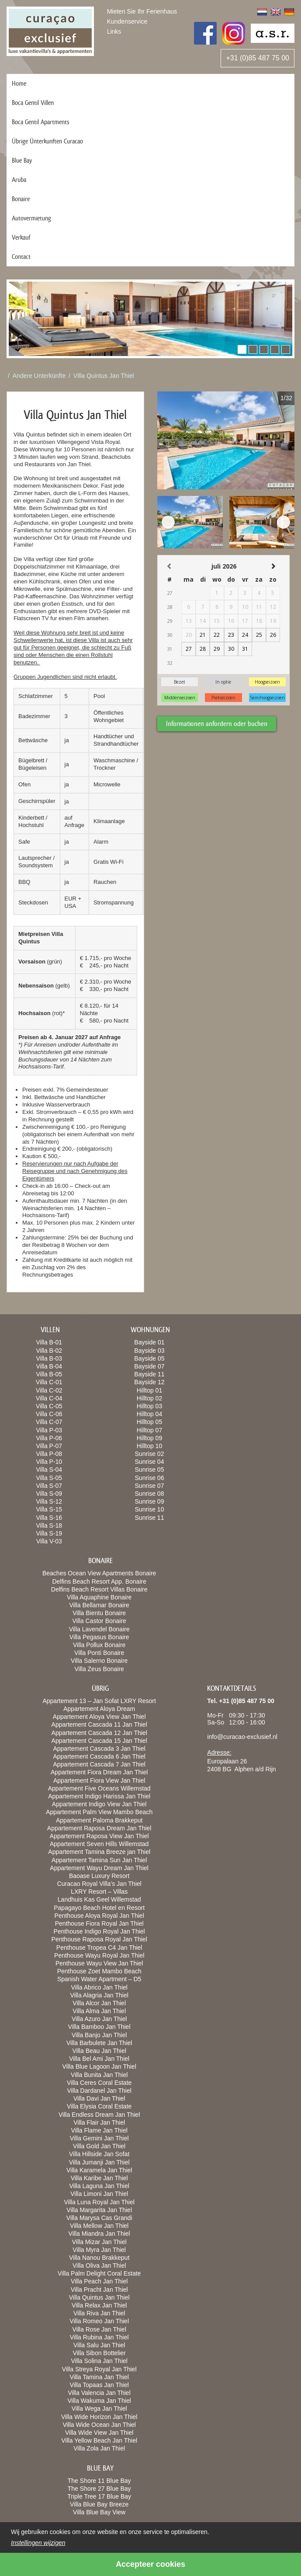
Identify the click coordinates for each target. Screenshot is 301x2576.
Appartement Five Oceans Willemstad (99, 1788)
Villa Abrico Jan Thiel (99, 1987)
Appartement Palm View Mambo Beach (99, 1811)
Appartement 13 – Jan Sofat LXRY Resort (99, 1700)
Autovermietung (31, 218)
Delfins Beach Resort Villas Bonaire (99, 1589)
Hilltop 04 (149, 1413)
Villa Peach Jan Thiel (99, 2281)
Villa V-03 (49, 1541)
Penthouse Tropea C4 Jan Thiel (99, 1947)
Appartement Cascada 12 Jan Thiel (99, 1732)
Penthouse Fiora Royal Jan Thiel (99, 1923)
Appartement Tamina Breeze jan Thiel (99, 1851)
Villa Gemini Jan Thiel (99, 2138)
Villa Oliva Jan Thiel (99, 2265)
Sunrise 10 (149, 1509)
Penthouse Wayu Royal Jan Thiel (99, 1955)
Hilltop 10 (149, 1445)
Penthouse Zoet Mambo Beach (99, 1971)
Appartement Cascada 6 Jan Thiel (99, 1756)
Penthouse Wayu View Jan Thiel (99, 1963)
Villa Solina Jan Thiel (99, 2360)
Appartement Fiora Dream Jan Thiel (99, 1772)
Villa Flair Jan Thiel (99, 2122)
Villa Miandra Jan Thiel (99, 2233)
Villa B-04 (49, 1366)
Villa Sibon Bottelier (99, 2352)
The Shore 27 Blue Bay (99, 2488)
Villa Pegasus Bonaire (99, 1637)
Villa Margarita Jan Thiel (99, 2209)
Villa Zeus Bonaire (99, 1668)
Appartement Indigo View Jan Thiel (99, 1804)
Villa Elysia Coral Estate (99, 2106)
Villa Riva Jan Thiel (99, 2313)
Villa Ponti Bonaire (99, 1652)
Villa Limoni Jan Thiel (99, 2193)
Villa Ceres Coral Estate (99, 2082)
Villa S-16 (49, 1517)
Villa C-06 (49, 1413)
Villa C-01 (49, 1382)
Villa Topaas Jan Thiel (98, 2384)
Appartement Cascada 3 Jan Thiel (99, 1748)
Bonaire (21, 199)
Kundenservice (127, 21)
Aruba (19, 179)
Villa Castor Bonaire (99, 1620)
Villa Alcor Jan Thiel (99, 2003)
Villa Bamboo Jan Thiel (99, 2026)
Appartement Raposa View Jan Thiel (99, 1836)
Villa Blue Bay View (99, 2512)
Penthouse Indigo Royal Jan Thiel (99, 1931)
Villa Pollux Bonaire (99, 1644)
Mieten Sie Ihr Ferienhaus (142, 11)
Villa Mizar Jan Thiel (99, 2241)
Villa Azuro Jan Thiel (99, 2018)
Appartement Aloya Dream (99, 1708)
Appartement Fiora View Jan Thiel (99, 1780)
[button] (242, 349)
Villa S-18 (49, 1525)
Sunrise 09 (149, 1501)
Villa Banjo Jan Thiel (99, 2034)
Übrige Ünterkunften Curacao (47, 141)
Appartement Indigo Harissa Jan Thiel (99, 1796)
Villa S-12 (49, 1501)
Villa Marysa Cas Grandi (99, 2217)
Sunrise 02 (149, 1453)
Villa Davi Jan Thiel (99, 2098)
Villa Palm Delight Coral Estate (99, 2273)
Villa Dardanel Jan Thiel (99, 2090)
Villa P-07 (49, 1445)
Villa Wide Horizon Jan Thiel (99, 2416)
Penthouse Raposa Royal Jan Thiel (99, 1939)
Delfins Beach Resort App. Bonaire (99, 1581)
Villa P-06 (49, 1438)
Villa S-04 (49, 1469)
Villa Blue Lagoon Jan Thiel (99, 2066)
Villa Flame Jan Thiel (99, 2130)
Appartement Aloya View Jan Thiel (99, 1716)
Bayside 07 (149, 1366)
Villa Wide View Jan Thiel (99, 2432)
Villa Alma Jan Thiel (99, 2010)
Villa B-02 (49, 1350)
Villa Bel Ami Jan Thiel (99, 2058)
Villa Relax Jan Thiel (99, 2305)
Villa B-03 (49, 1358)
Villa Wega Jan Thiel (99, 2408)
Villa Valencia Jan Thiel (99, 2392)
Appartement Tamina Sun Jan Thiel (99, 1860)
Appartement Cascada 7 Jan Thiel (99, 1764)
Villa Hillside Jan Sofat (99, 2153)
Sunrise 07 (149, 1485)
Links (114, 31)
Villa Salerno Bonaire (99, 1660)
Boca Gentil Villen (33, 102)
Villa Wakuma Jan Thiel (99, 2400)
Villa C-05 (49, 1406)
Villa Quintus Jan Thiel (103, 375)
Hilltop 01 (149, 1390)
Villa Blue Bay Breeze (99, 2504)
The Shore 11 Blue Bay (99, 2480)
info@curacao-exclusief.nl (242, 1736)
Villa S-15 (49, 1509)
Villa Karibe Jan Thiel (99, 2178)
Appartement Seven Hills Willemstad (99, 1843)
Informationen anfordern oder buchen (216, 723)
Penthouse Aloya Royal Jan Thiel (99, 1915)
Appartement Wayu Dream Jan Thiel (99, 1867)
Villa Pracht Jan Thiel (99, 2289)
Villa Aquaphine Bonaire (99, 1597)
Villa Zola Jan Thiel (99, 2448)
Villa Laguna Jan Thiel (99, 2185)
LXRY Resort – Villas (99, 1891)
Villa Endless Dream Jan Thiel (99, 2114)
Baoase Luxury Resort (99, 1875)
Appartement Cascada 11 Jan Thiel (99, 1724)
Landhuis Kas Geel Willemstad (99, 1899)
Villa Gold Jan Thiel (99, 2146)
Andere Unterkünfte (39, 375)
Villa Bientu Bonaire (99, 1612)
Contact (21, 256)
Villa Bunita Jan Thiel (99, 2074)
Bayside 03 (149, 1350)
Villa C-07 (49, 1421)
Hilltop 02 (149, 1398)
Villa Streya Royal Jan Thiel (99, 2369)
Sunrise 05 (149, 1469)
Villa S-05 (49, 1477)
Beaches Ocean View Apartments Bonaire (99, 1573)
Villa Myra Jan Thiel (99, 2249)
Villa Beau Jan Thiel (99, 2050)
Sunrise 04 (149, 1461)
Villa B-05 (49, 1374)
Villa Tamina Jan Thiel (98, 2377)
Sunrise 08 (149, 1493)
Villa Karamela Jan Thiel (99, 2170)
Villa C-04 (49, 1398)
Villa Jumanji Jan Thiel (99, 2162)
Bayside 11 (149, 1374)
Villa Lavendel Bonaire (99, 1629)
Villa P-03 (49, 1430)
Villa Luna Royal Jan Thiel (99, 2202)
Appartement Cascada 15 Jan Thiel (99, 1740)
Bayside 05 (149, 1358)
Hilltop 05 (149, 1421)
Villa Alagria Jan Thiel (99, 1995)
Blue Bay (22, 160)
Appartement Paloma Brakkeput (99, 1820)
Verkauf (21, 237)
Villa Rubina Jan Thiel (99, 2337)
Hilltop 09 (149, 1438)
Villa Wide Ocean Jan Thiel (99, 2424)
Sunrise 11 (149, 1517)
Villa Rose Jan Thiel (99, 2329)
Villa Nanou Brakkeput (99, 2257)
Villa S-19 (49, 1533)
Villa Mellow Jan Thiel (99, 2225)
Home (19, 83)
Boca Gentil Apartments (40, 122)
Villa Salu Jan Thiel (99, 2345)
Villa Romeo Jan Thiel (99, 2321)
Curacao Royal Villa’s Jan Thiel (99, 1883)
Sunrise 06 (149, 1477)
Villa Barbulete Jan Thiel (99, 2042)
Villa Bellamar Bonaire (99, 1605)
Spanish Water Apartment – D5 (99, 1979)
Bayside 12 (149, 1382)
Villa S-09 (49, 1493)
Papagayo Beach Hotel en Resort (99, 1907)
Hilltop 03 (149, 1406)
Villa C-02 (49, 1390)
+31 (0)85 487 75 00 (257, 58)
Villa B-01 (49, 1342)
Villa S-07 (49, 1485)
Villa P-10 (49, 1461)
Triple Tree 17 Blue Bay (99, 2496)
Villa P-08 (49, 1453)
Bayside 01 (149, 1342)
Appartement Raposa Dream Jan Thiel (99, 1828)
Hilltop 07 (149, 1430)
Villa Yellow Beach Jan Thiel (99, 2440)
